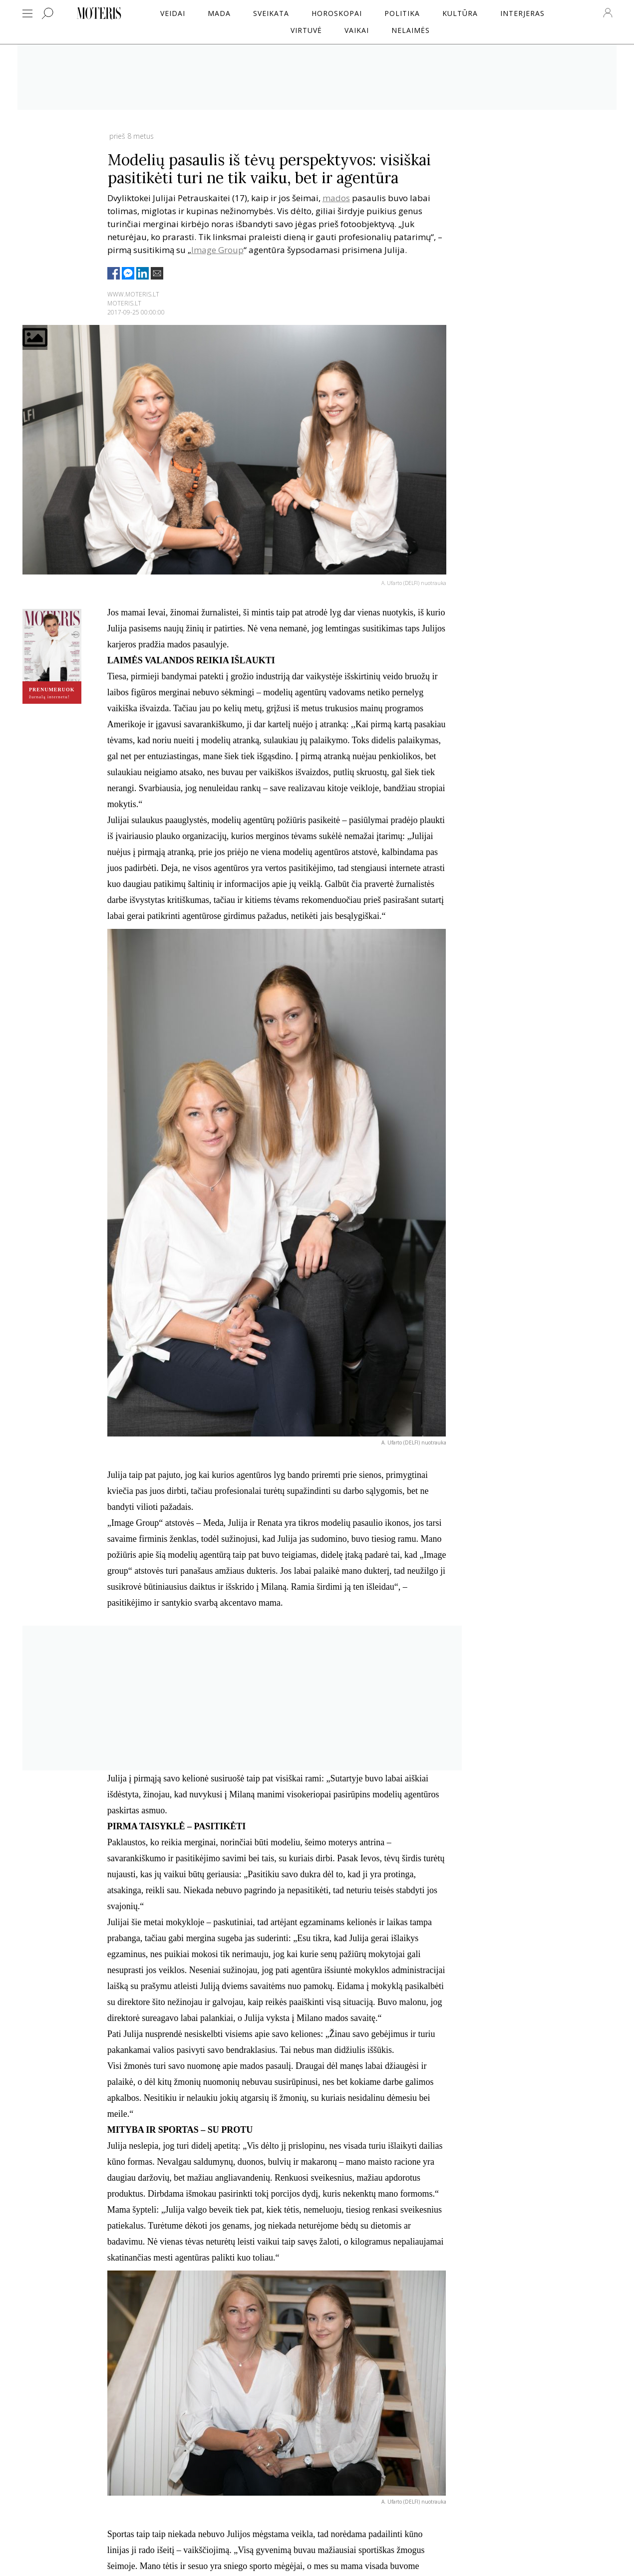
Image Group (217, 250)
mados (336, 198)
